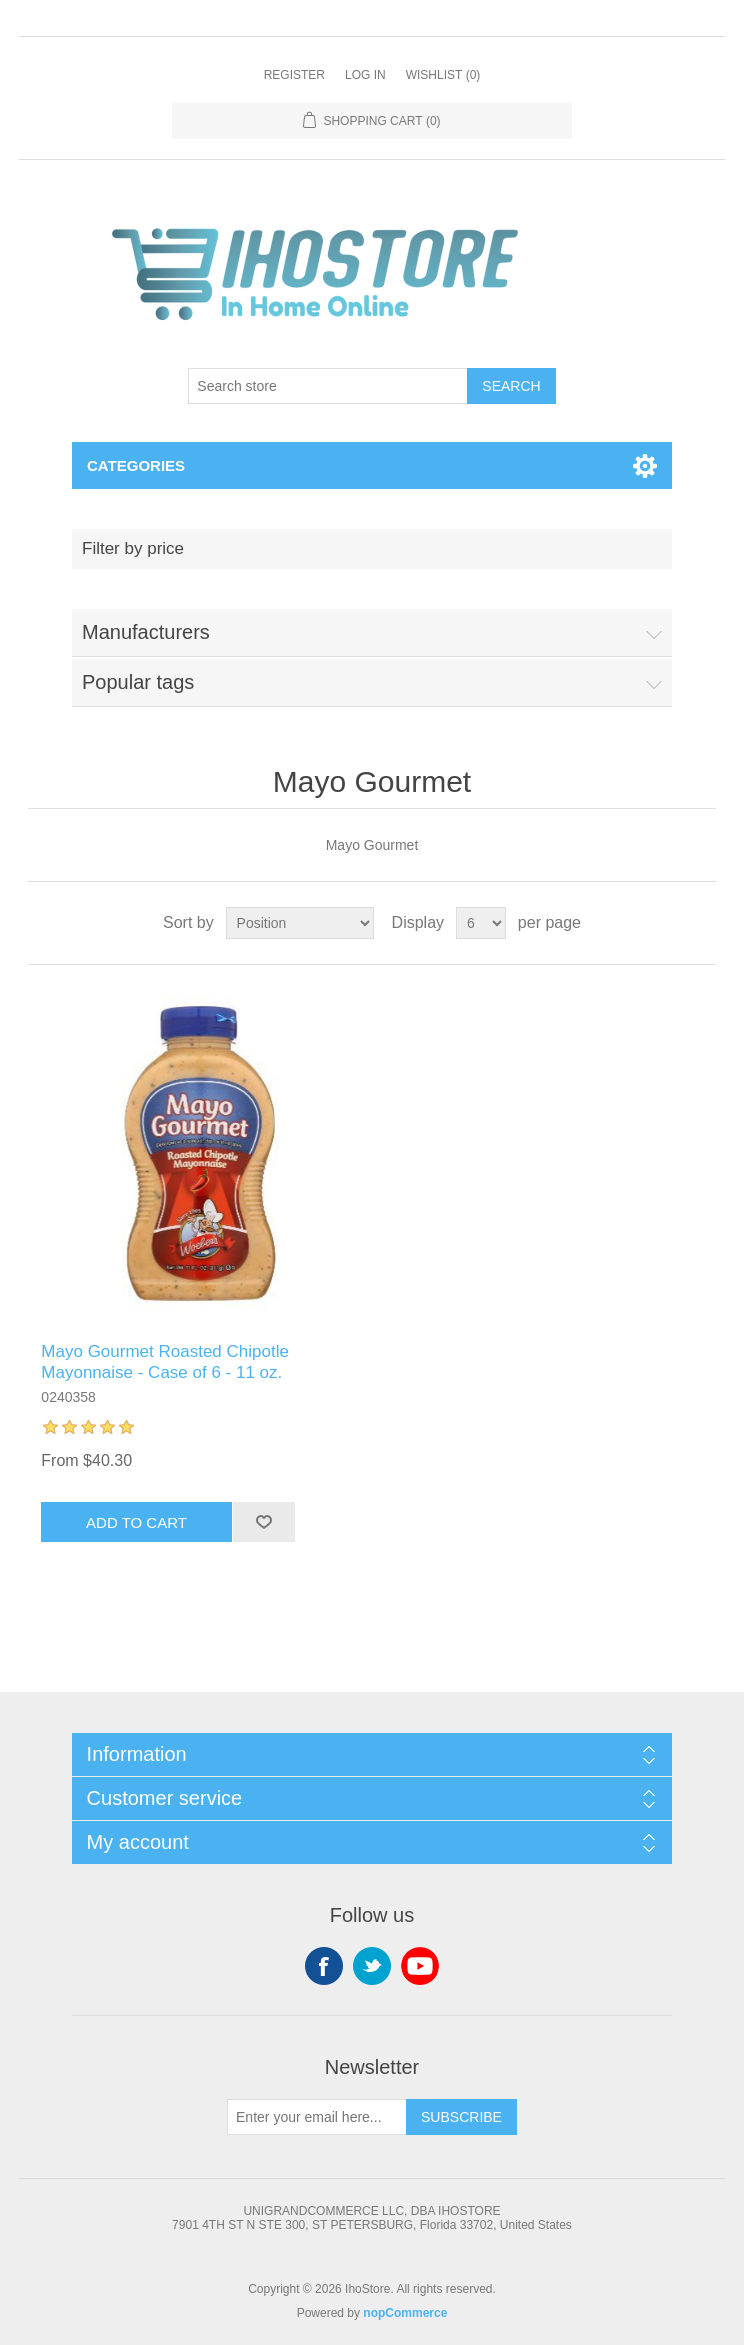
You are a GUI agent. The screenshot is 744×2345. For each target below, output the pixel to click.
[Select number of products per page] (481, 923)
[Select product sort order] (300, 923)
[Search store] (328, 386)
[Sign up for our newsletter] (317, 2117)
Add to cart (136, 1522)
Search (511, 386)
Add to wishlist (263, 1522)
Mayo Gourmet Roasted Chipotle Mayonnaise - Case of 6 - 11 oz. (165, 1361)
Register (294, 75)
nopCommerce (405, 2313)
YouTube (420, 1966)
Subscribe (461, 2117)
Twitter (372, 1966)
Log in (365, 75)
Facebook (324, 1966)
